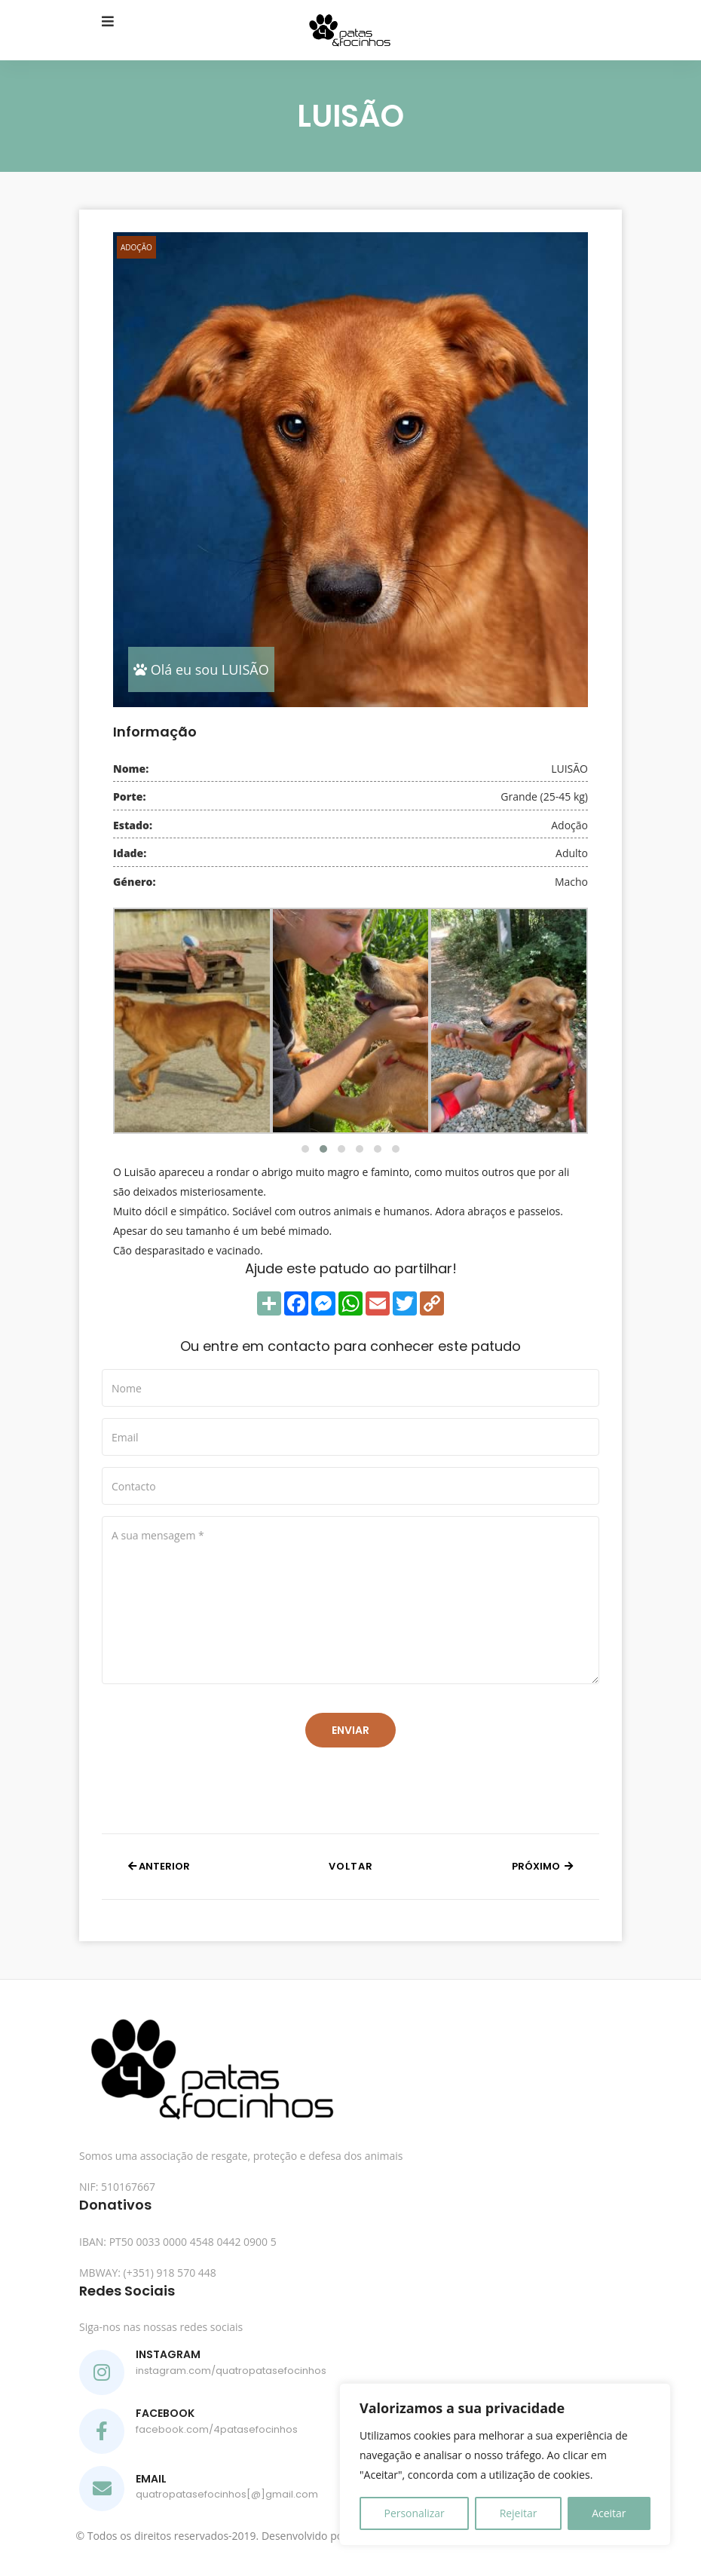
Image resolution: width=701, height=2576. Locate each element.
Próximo (542, 1866)
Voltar (351, 1866)
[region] (505, 2464)
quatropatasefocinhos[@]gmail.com (227, 2494)
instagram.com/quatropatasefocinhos (231, 2370)
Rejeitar (518, 2513)
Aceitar (609, 2513)
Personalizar (414, 2513)
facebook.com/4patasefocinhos (217, 2429)
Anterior (159, 1866)
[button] (305, 1148)
